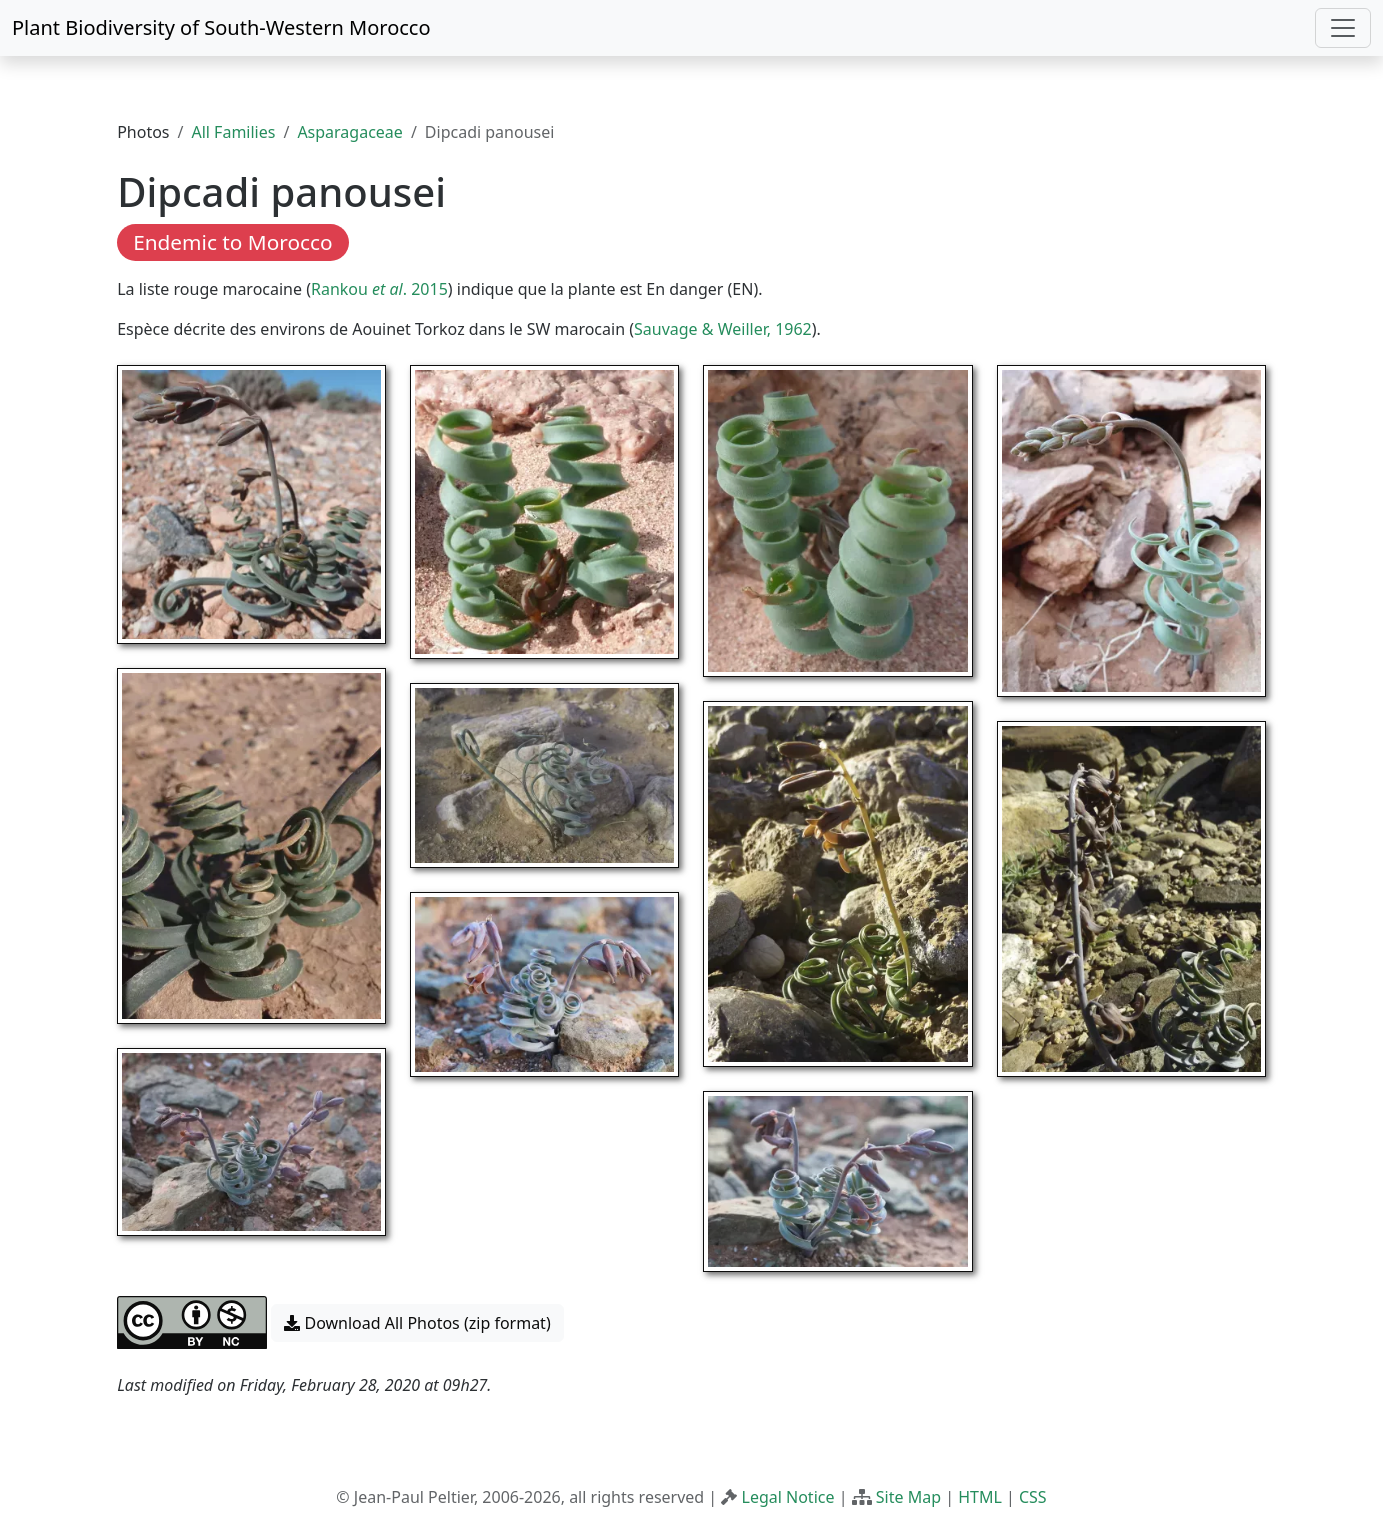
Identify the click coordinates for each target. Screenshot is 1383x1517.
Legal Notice (788, 1497)
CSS (1033, 1497)
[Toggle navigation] (1343, 28)
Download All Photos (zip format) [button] (417, 1323)
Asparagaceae (350, 132)
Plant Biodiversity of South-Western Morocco (221, 27)
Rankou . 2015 (379, 289)
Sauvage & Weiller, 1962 (723, 329)
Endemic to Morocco (232, 242)
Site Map (908, 1497)
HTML (980, 1497)
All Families (233, 132)
